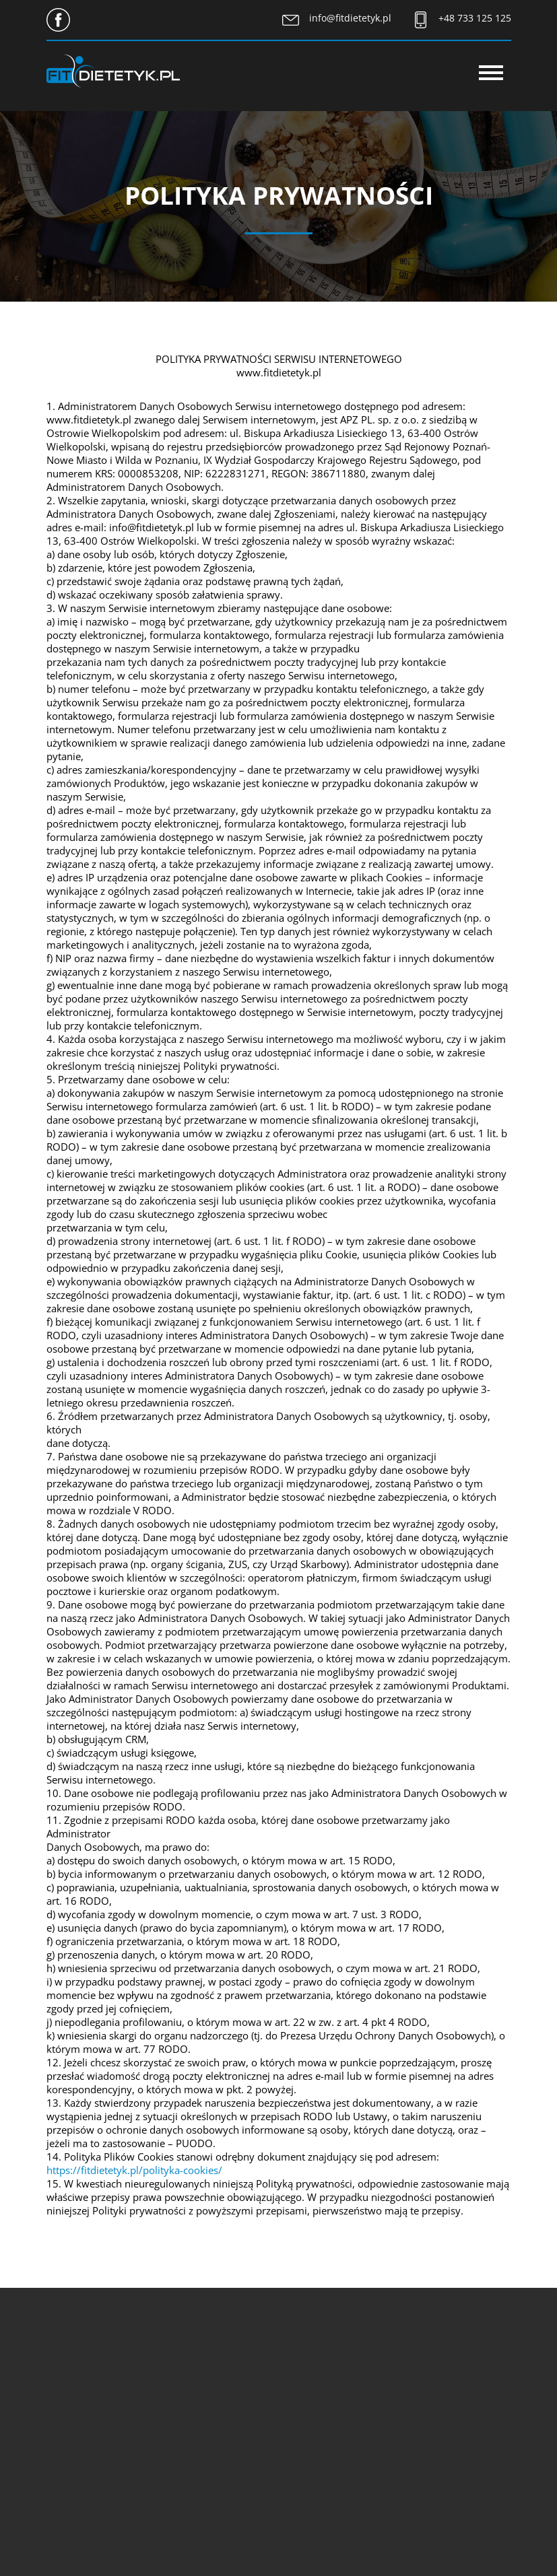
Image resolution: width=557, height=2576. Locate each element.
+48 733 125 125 (474, 17)
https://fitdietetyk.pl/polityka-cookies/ (134, 2170)
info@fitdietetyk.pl (350, 17)
